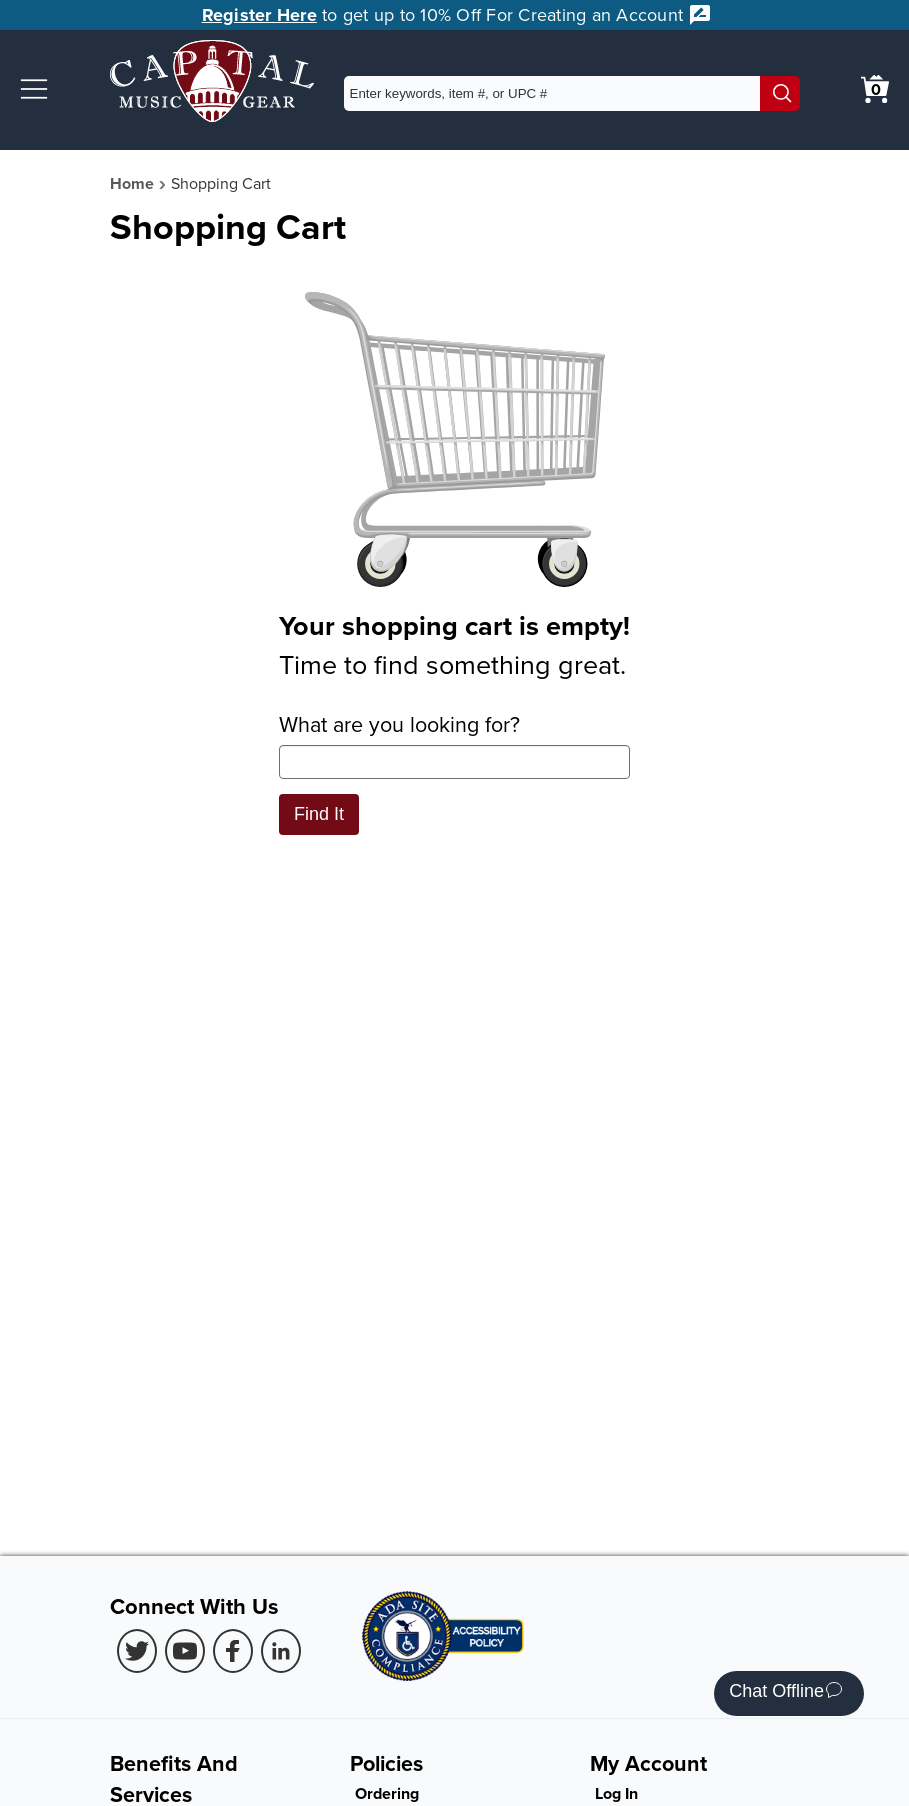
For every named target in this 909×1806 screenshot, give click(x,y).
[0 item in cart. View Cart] (875, 89)
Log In (616, 1793)
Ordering (387, 1793)
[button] (34, 89)
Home (132, 183)
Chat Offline (785, 1693)
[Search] (780, 93)
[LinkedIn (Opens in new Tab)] (281, 1651)
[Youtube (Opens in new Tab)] (185, 1651)
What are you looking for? (454, 744)
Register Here (259, 15)
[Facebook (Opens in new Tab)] (233, 1651)
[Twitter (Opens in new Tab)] (137, 1651)
